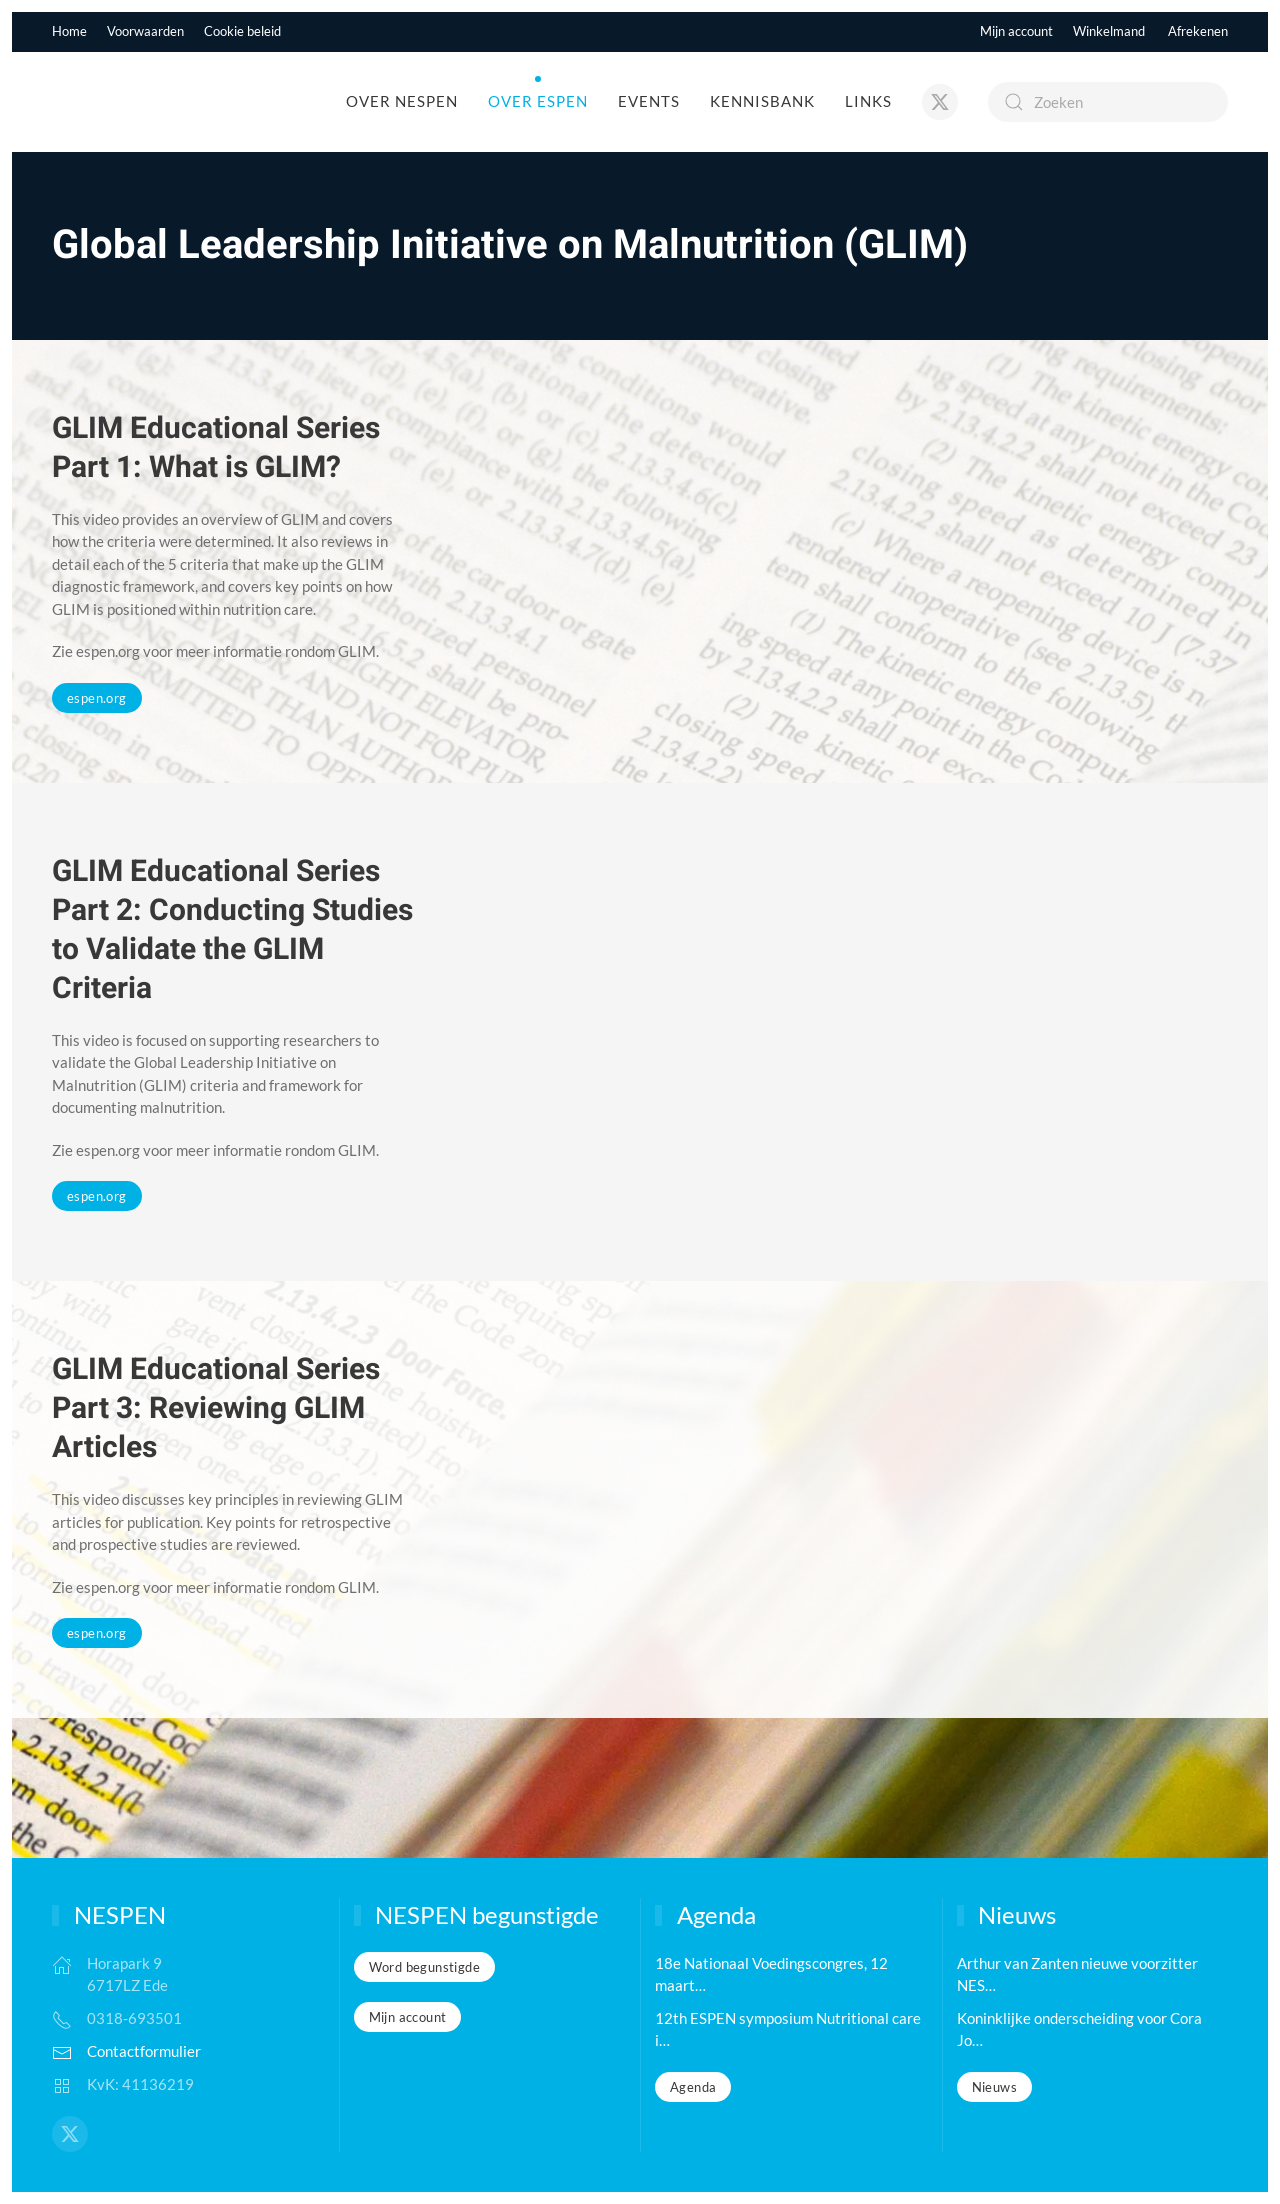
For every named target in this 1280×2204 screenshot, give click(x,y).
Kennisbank (762, 101)
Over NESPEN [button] (402, 101)
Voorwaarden (145, 31)
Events (649, 101)
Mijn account (1016, 31)
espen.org (97, 698)
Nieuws (994, 2087)
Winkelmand (1109, 31)
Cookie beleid (242, 31)
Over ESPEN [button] (538, 101)
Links (868, 101)
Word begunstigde (424, 1967)
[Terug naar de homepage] (161, 102)
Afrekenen (1198, 31)
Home (69, 31)
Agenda (693, 2087)
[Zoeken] (1108, 102)
